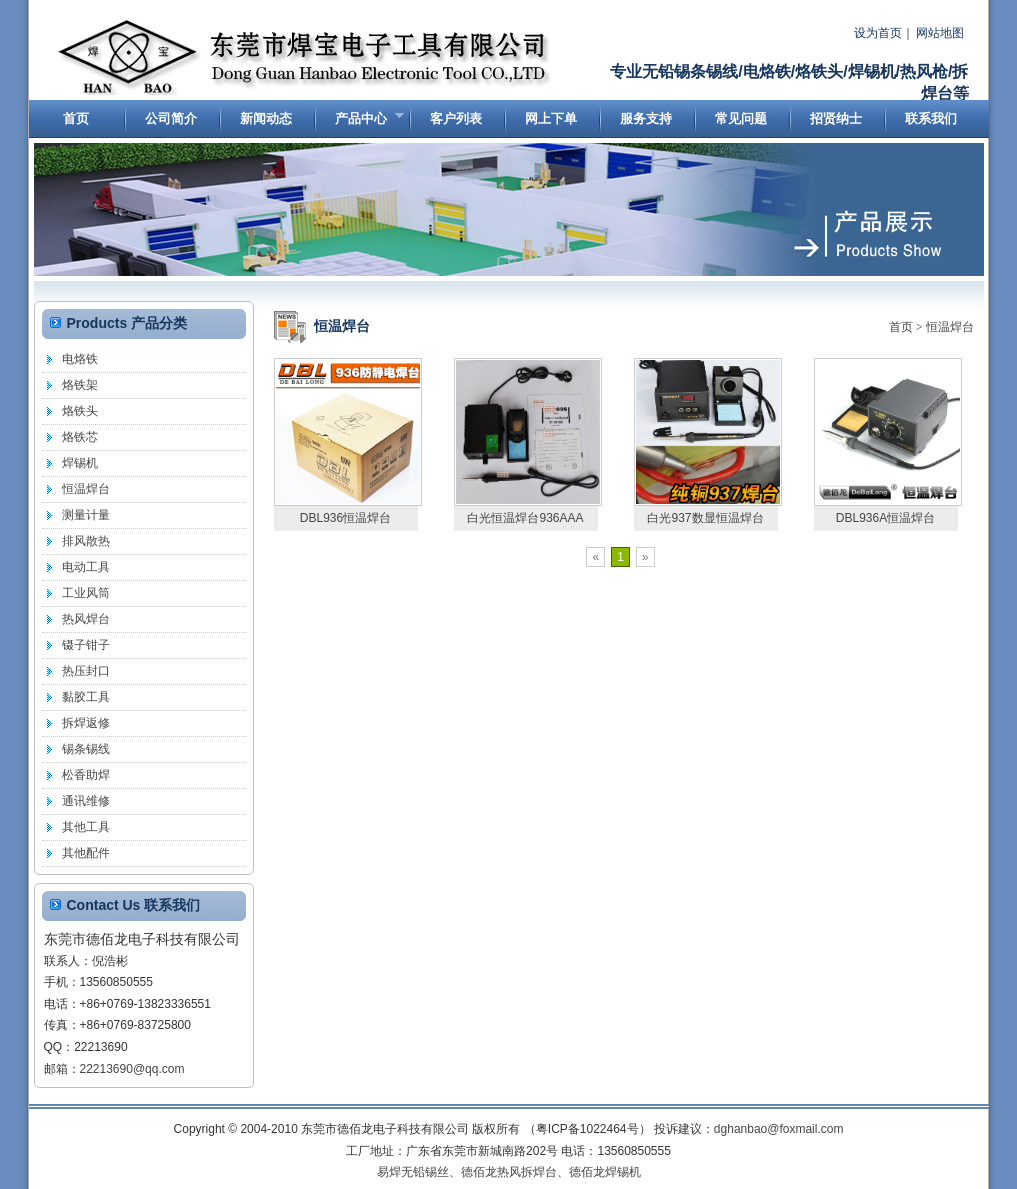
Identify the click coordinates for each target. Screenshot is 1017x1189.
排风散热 (86, 541)
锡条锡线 (86, 749)
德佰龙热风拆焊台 (509, 1172)
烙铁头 (80, 411)
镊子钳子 (86, 645)
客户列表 (456, 118)
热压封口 (86, 671)
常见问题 (741, 118)
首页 (76, 118)
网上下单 (551, 118)
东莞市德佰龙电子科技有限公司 (306, 58)
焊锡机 (80, 463)
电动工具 (86, 567)
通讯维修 (86, 801)
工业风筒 (86, 593)
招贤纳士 (836, 118)
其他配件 (86, 853)
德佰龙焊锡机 (605, 1172)
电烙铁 (80, 359)
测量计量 (86, 515)
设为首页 (878, 33)
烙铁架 (80, 385)
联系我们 (931, 118)
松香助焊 (86, 775)
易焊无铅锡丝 (413, 1172)
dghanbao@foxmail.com (779, 1129)
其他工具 (86, 827)
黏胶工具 (86, 697)
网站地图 (940, 33)
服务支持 (646, 118)
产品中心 (359, 123)
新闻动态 (266, 118)
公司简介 (171, 118)
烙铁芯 (80, 437)
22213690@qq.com (132, 1069)
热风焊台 (86, 619)
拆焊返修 (86, 723)
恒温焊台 (950, 327)
